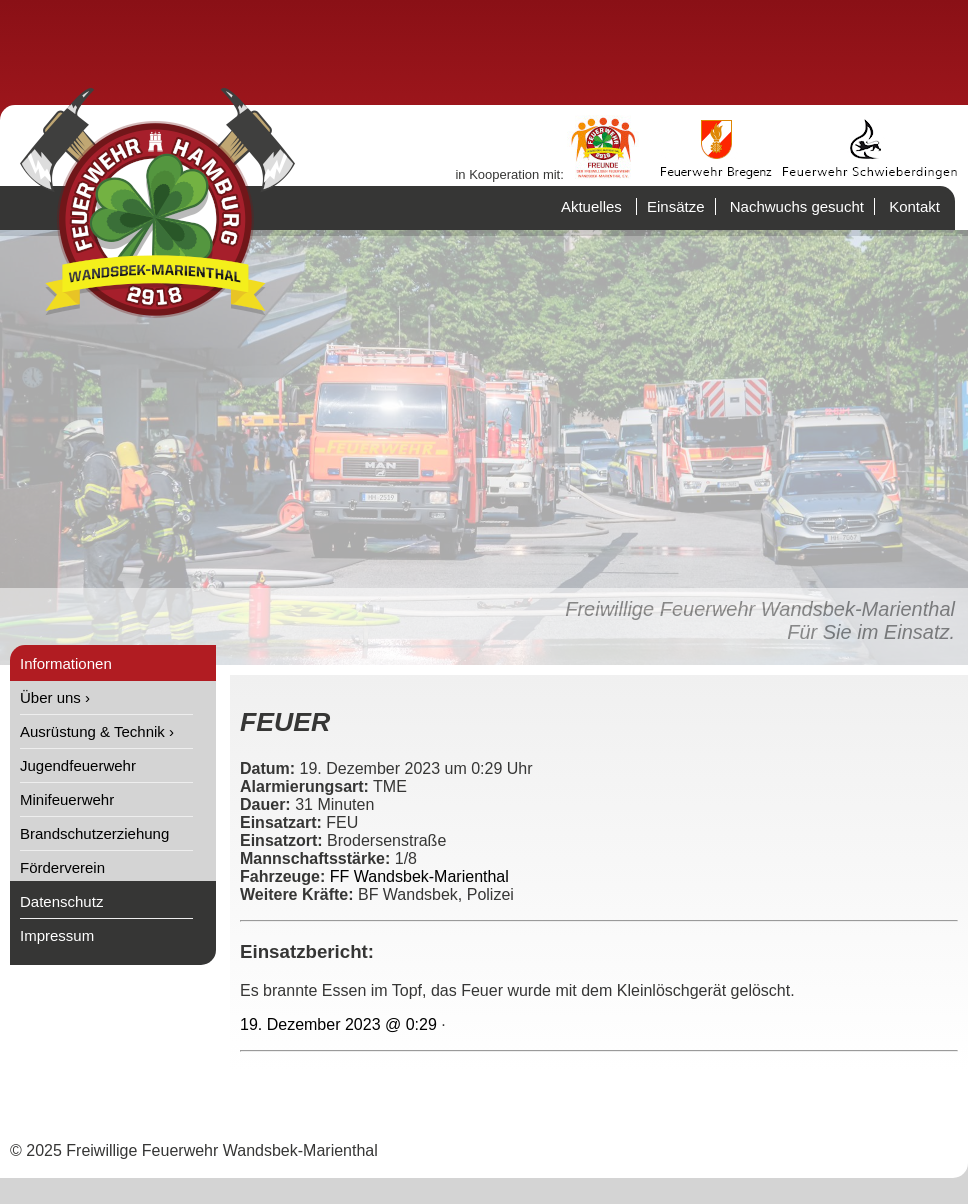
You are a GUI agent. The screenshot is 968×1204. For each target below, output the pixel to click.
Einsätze (676, 206)
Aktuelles (591, 206)
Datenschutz (61, 901)
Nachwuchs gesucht (797, 206)
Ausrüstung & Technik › (97, 731)
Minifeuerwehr (67, 799)
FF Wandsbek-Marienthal (419, 876)
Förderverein (62, 867)
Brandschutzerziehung (94, 833)
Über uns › (55, 697)
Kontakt (914, 206)
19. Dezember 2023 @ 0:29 (338, 1024)
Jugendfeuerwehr (78, 765)
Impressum (57, 935)
